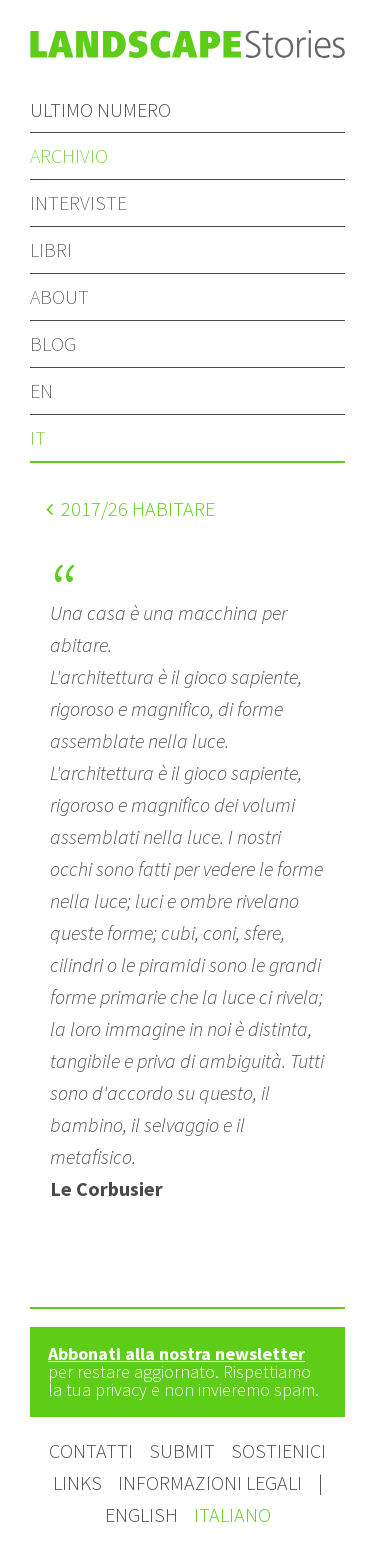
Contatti (91, 1450)
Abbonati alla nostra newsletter (176, 1353)
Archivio (69, 155)
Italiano (232, 1514)
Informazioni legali (210, 1482)
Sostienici (278, 1450)
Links (77, 1482)
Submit (182, 1450)
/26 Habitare (130, 508)
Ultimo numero (100, 109)
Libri (51, 249)
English (143, 1514)
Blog (53, 343)
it (38, 437)
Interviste (78, 202)
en (41, 390)
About (59, 296)
